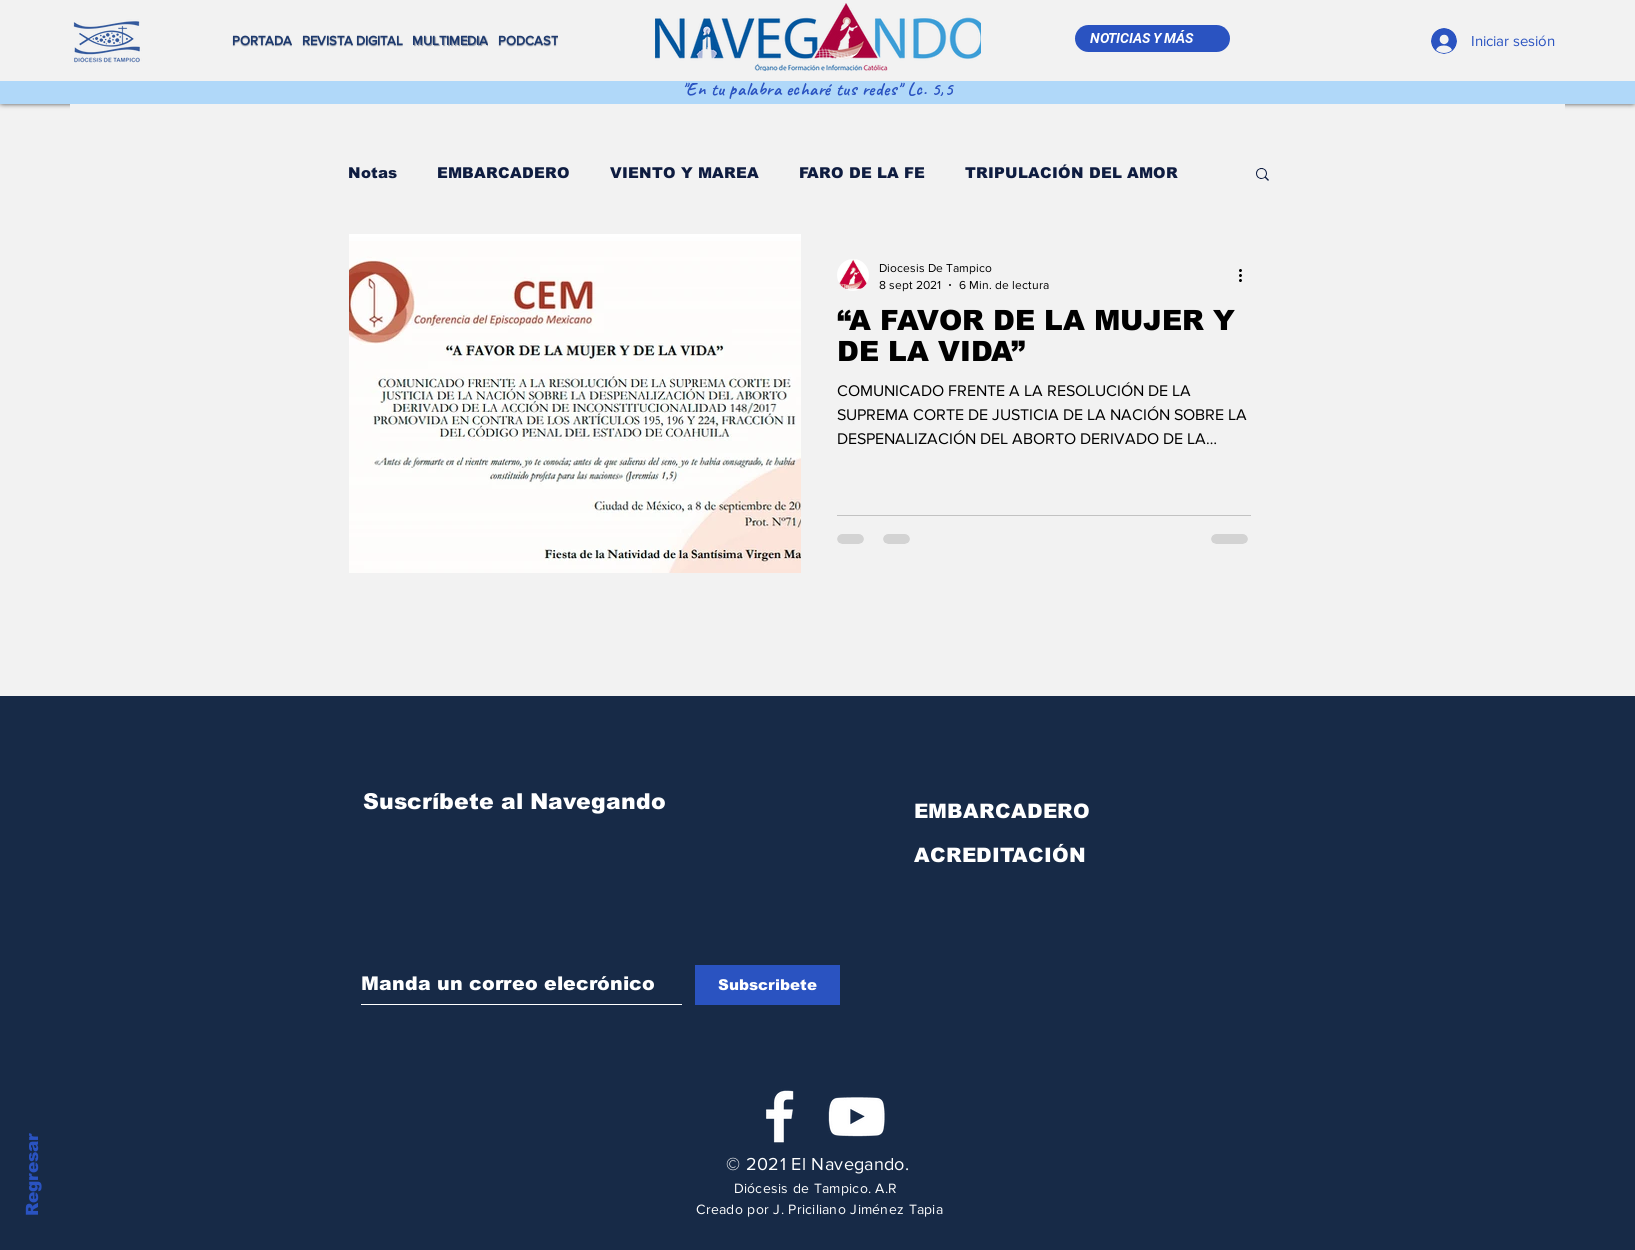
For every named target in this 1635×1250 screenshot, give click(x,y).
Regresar (32, 1174)
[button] (1262, 175)
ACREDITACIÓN (1000, 855)
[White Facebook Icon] (779, 1116)
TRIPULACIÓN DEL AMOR (1071, 172)
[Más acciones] (1248, 275)
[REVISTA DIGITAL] (357, 41)
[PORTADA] (264, 41)
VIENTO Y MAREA (684, 172)
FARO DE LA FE (862, 172)
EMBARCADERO (503, 172)
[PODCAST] (530, 41)
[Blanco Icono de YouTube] (856, 1116)
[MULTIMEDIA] (452, 41)
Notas (372, 172)
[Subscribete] (767, 985)
